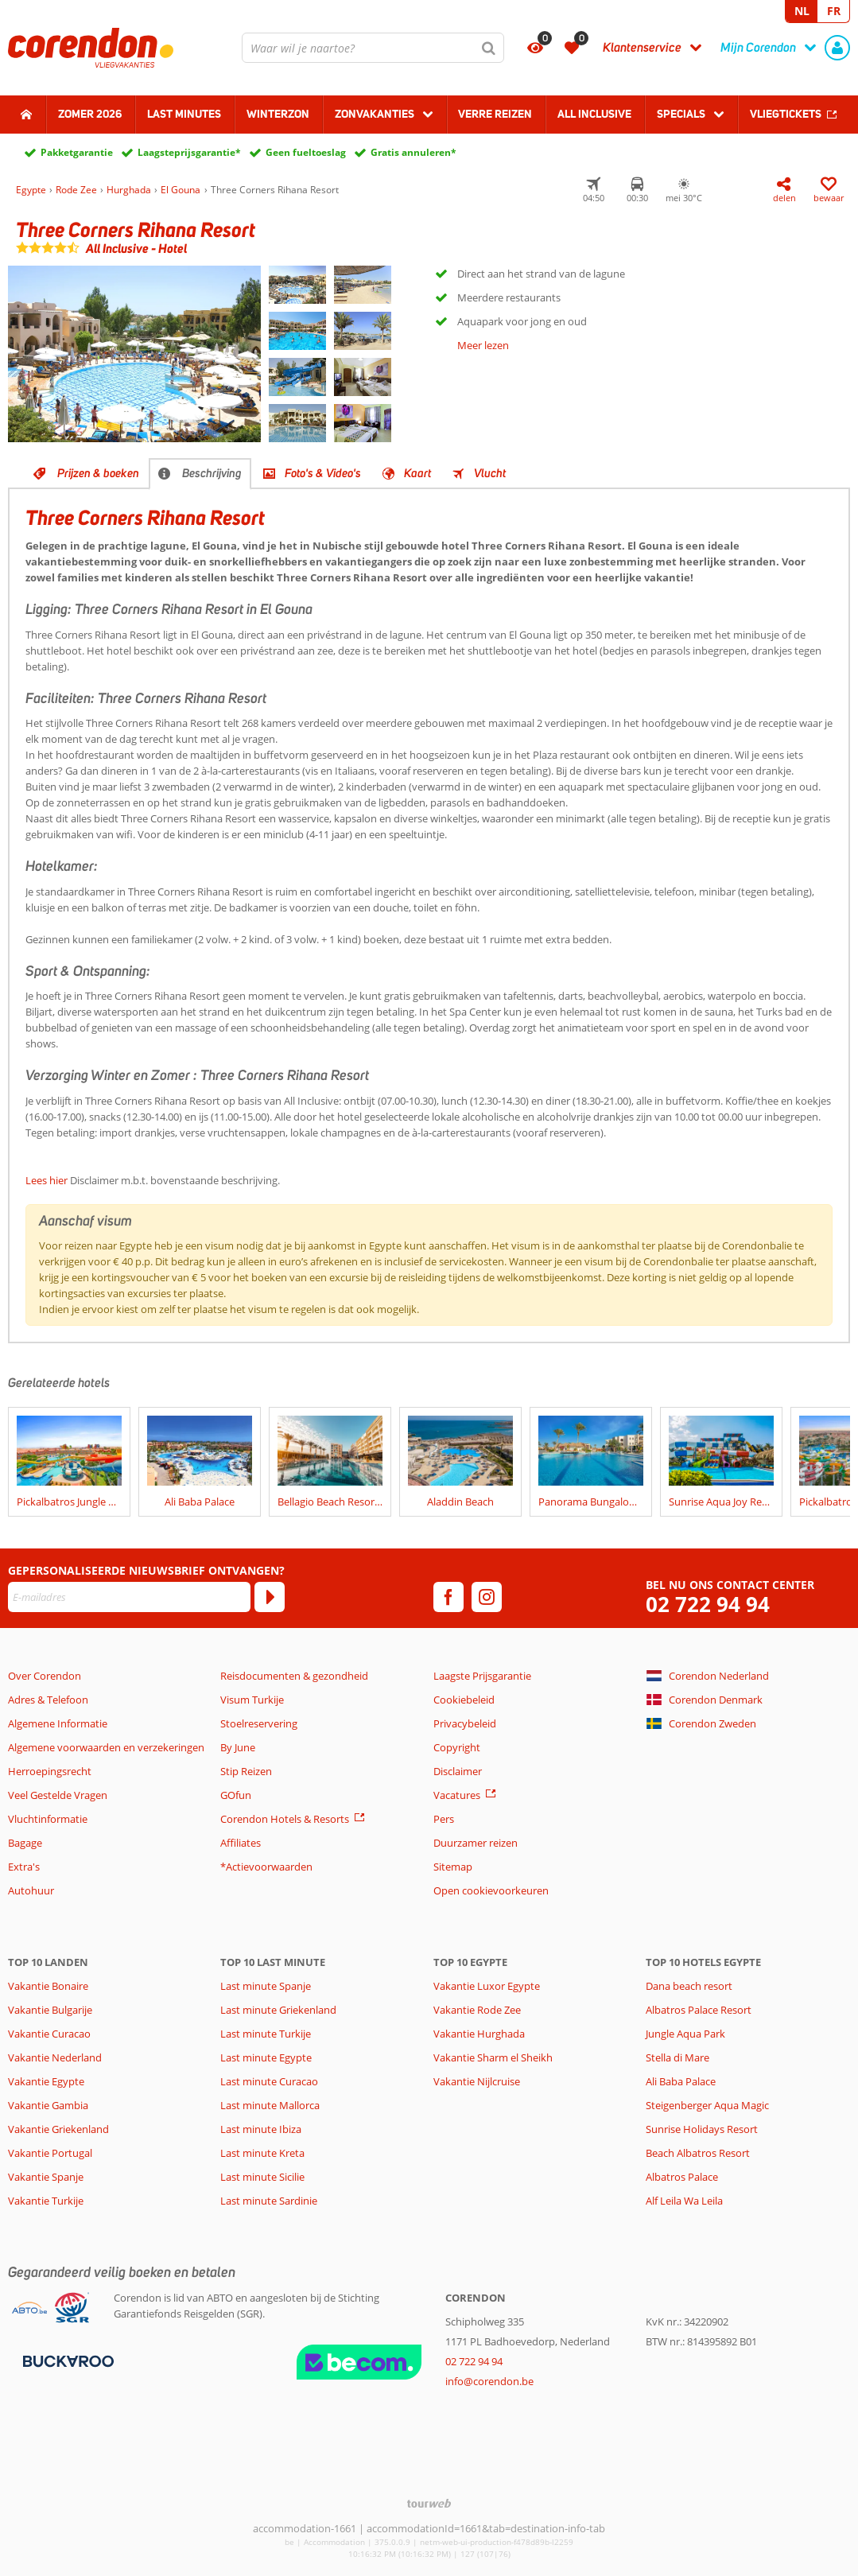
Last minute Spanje (265, 1986)
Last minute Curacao (269, 2081)
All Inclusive (594, 114)
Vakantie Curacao (49, 2033)
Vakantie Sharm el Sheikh (493, 2057)
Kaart (417, 473)
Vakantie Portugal (50, 2153)
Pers (443, 1819)
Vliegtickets (785, 114)
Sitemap (452, 1866)
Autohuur (31, 1890)
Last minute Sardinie (268, 2200)
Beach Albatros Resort (698, 2153)
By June (237, 1747)
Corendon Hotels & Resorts (284, 1819)
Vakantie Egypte (46, 2081)
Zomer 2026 (90, 114)
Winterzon (278, 114)
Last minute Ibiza (260, 2129)
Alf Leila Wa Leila (684, 2200)
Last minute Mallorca (270, 2105)
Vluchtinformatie (47, 1819)
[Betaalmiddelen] (66, 2360)
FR (834, 10)
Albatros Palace (682, 2177)
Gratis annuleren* (413, 152)
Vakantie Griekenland (58, 2129)
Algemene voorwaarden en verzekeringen (106, 1747)
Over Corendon (44, 1676)
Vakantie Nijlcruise (476, 2081)
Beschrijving (212, 473)
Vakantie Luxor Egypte (486, 1986)
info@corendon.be (489, 2381)
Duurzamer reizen (475, 1843)
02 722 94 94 (708, 1604)
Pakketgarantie (77, 152)
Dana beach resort (689, 1986)
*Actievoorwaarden (266, 1866)
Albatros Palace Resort (698, 2010)
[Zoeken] (489, 48)
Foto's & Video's (323, 473)
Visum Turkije (252, 1699)
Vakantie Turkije (45, 2200)
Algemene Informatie (57, 1723)
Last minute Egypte (266, 2057)
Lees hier (46, 1180)
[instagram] (487, 1597)
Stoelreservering (258, 1723)
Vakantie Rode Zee (477, 2010)
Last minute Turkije (265, 2033)
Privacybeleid (464, 1723)
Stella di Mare (677, 2057)
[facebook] (448, 1597)
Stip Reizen (246, 1771)
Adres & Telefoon (48, 1699)
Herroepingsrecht (49, 1771)
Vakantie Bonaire (48, 1986)
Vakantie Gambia (48, 2105)
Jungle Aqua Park (685, 2033)
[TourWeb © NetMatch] (429, 2503)
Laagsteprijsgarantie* (189, 152)
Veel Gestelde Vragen (57, 1795)
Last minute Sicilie (262, 2177)
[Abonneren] (269, 1597)
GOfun (235, 1795)
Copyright (456, 1747)
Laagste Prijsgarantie (482, 1676)
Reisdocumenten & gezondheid (294, 1676)
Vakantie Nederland (55, 2057)
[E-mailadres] (129, 1597)
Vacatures (456, 1795)
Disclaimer (457, 1771)
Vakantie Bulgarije (50, 2010)
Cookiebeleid (464, 1699)
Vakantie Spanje (45, 2177)
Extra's (24, 1866)
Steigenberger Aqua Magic (707, 2105)
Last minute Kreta (262, 2153)
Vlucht (490, 473)
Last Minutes (184, 114)
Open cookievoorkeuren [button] (491, 1890)
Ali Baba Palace (681, 2081)
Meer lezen (483, 345)
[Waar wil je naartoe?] (373, 48)
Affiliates (240, 1843)
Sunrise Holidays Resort (702, 2129)
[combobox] (373, 48)
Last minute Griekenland (278, 2010)
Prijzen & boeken (98, 473)
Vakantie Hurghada (479, 2033)
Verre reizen (495, 114)
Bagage (25, 1843)
